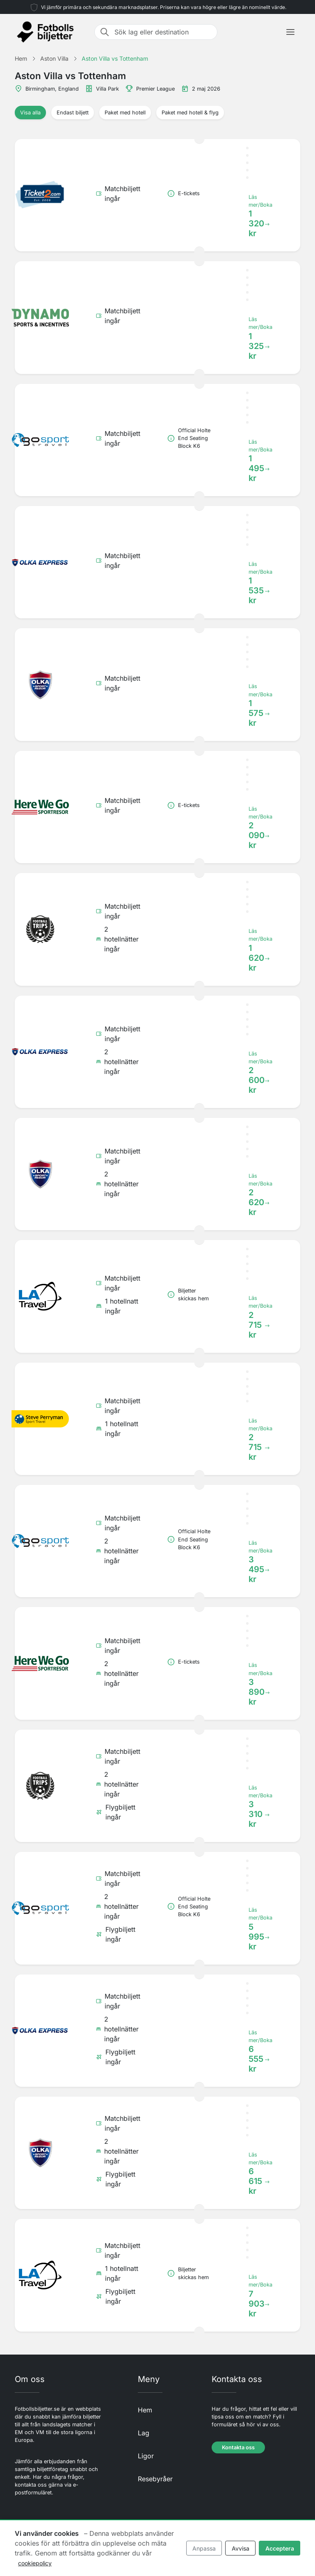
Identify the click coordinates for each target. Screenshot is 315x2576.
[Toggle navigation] (290, 32)
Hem (145, 2410)
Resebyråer (155, 2479)
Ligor (146, 2456)
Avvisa (240, 2548)
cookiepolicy (35, 2563)
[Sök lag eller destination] (163, 32)
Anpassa (204, 2548)
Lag (143, 2433)
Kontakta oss (238, 2447)
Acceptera (279, 2548)
